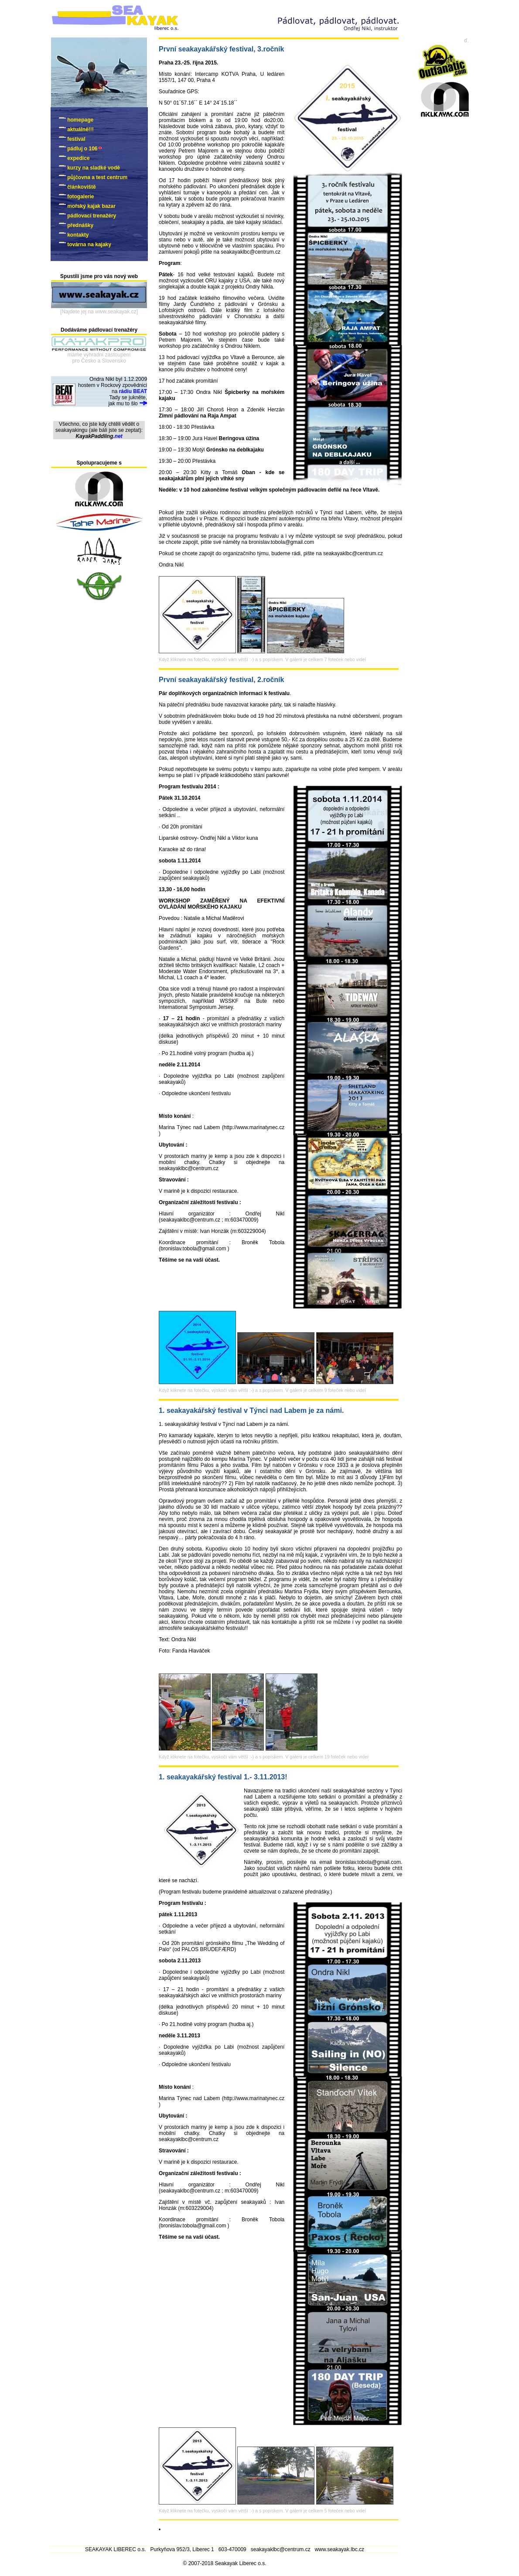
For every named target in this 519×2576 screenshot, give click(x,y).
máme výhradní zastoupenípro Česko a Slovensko (99, 358)
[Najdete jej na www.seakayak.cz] (99, 312)
